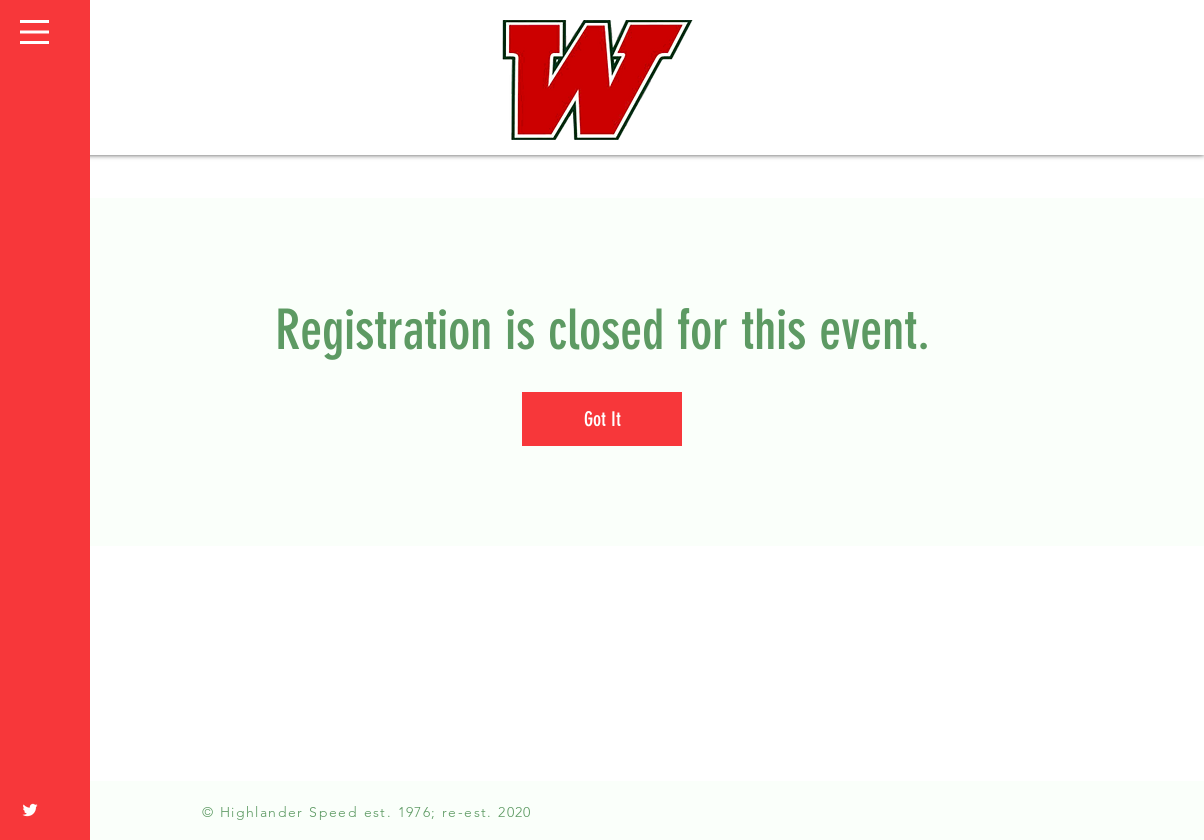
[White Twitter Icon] (30, 810)
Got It (602, 419)
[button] (34, 32)
